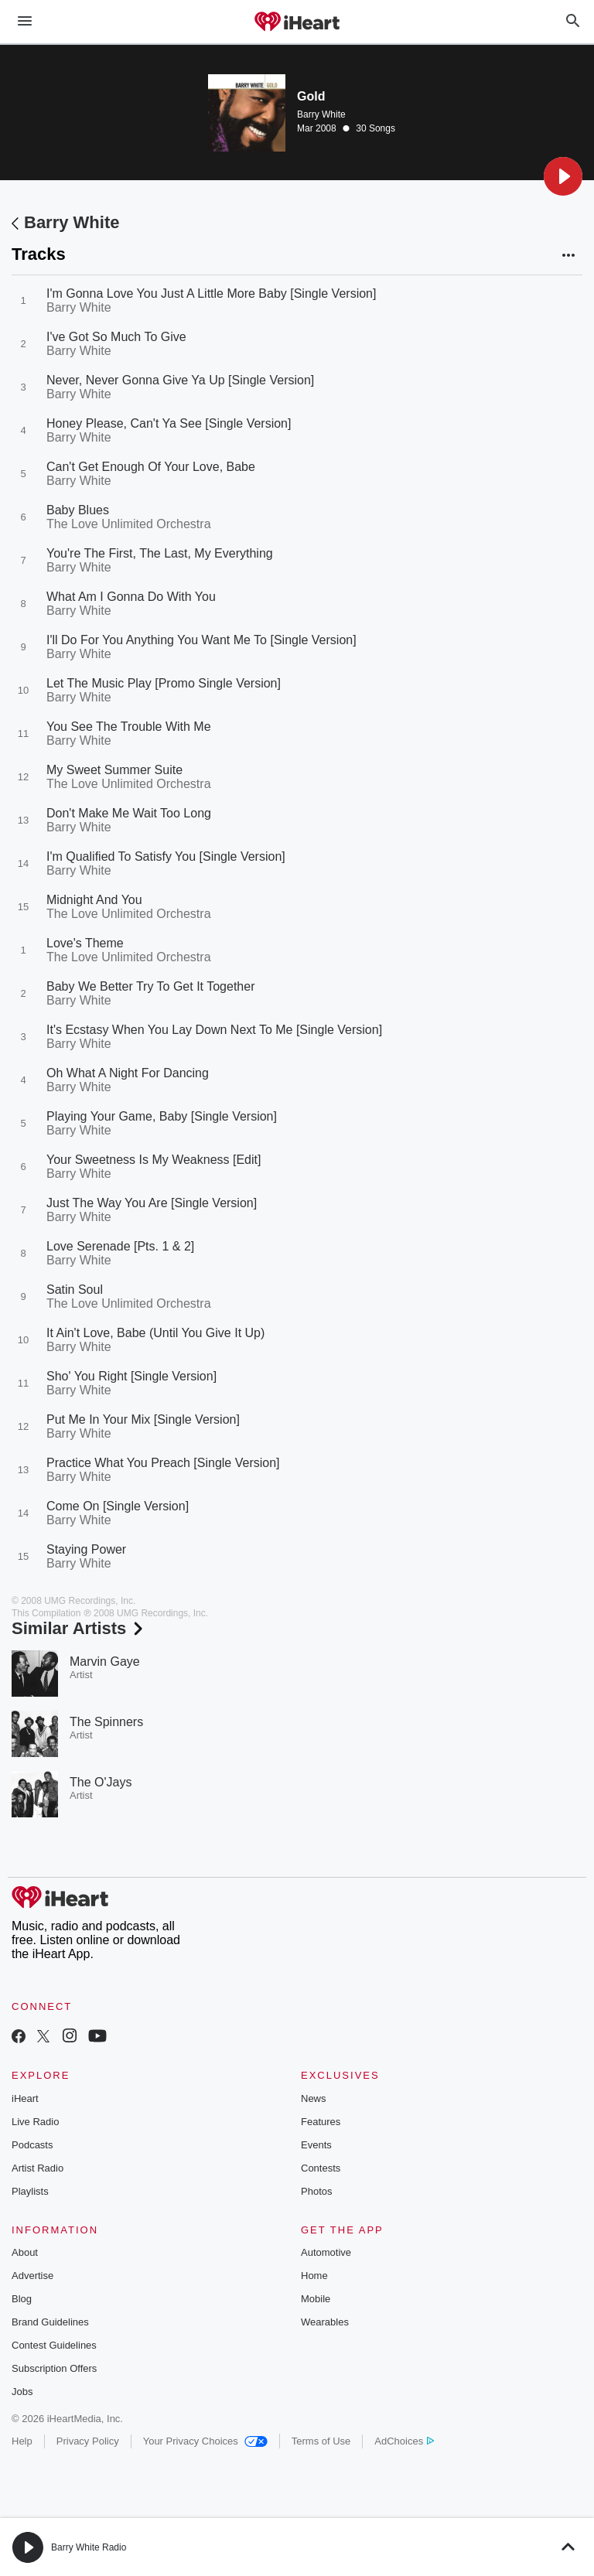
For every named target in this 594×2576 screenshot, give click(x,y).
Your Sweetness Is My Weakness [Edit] (153, 1159)
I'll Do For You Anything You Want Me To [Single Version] (201, 640)
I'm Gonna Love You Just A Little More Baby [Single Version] (211, 293)
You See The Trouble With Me (128, 726)
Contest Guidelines (54, 2345)
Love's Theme (85, 943)
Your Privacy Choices (205, 2441)
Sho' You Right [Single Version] (131, 1376)
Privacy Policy (87, 2441)
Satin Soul (74, 1289)
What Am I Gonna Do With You (131, 596)
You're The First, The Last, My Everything (159, 553)
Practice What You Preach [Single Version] (163, 1462)
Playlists (30, 2191)
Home (314, 2275)
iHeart (25, 2098)
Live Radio (35, 2121)
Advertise (32, 2275)
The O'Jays (100, 1782)
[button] (563, 176)
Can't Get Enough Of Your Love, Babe (150, 466)
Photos (316, 2191)
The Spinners (106, 1721)
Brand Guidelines (50, 2322)
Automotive (326, 2252)
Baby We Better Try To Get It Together (150, 986)
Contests (320, 2168)
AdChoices (404, 2441)
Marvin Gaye (105, 1661)
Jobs (22, 2391)
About (25, 2252)
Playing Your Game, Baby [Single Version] (161, 1116)
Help (22, 2441)
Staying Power (86, 1549)
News (313, 2098)
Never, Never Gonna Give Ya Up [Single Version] (180, 380)
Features (320, 2121)
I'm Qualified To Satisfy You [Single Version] (165, 856)
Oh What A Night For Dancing (127, 1073)
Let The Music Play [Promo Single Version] (163, 683)
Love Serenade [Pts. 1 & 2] (120, 1246)
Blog (22, 2299)
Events (316, 2145)
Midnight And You (94, 899)
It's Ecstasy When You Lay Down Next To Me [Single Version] (214, 1029)
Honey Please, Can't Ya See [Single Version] (168, 423)
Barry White (321, 114)
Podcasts (32, 2145)
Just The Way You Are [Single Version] (151, 1203)
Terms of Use (321, 2441)
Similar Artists (79, 1628)
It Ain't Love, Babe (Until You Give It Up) (155, 1332)
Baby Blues (77, 510)
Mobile (315, 2299)
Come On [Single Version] (117, 1506)
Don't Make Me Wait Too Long (128, 813)
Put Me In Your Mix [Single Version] (143, 1419)
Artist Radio (37, 2168)
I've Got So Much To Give (116, 336)
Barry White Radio (88, 2547)
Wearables (325, 2322)
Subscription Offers (54, 2368)
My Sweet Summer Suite (114, 769)
